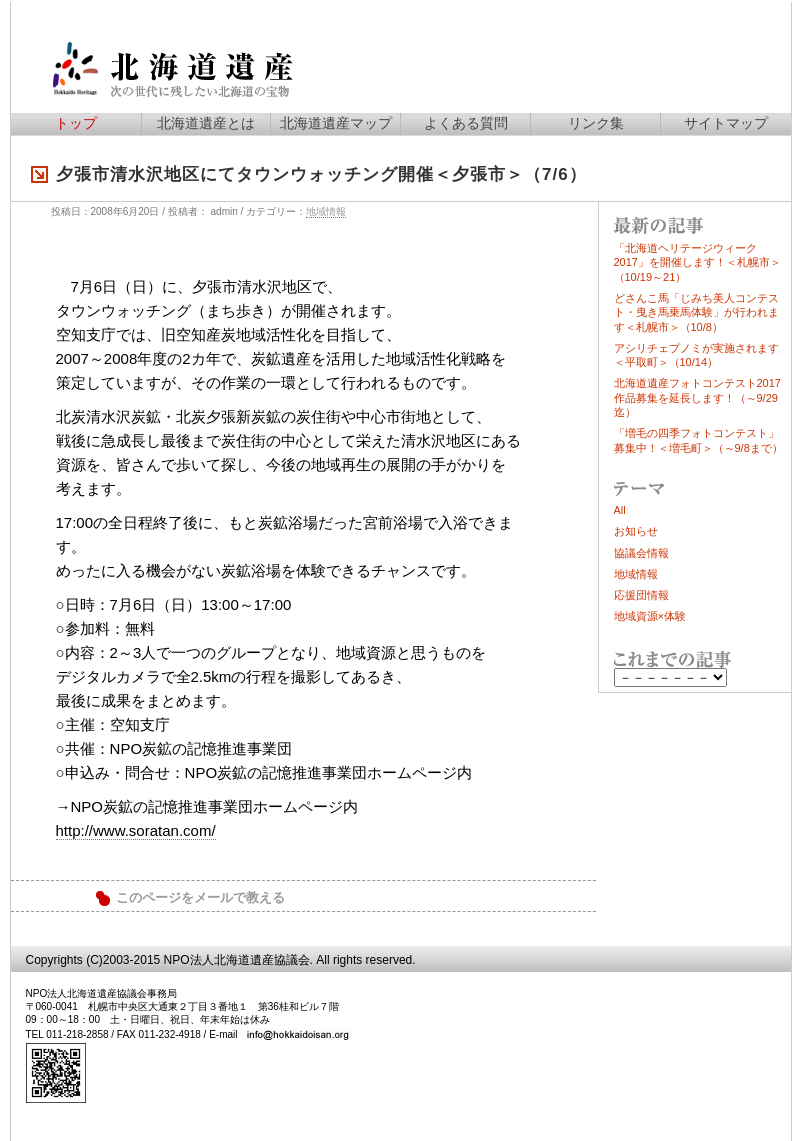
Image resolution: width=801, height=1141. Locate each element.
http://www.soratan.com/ (136, 830)
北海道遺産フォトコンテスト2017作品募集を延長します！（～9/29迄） (697, 397)
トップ (76, 123)
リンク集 (596, 123)
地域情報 (326, 211)
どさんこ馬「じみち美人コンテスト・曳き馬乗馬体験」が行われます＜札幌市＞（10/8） (696, 312)
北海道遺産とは (206, 123)
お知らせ (636, 531)
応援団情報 (641, 595)
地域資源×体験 (650, 616)
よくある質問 (466, 123)
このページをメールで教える (200, 898)
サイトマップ (726, 123)
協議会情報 (641, 553)
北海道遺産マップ (336, 123)
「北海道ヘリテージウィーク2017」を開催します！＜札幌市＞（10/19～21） (697, 262)
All (620, 510)
